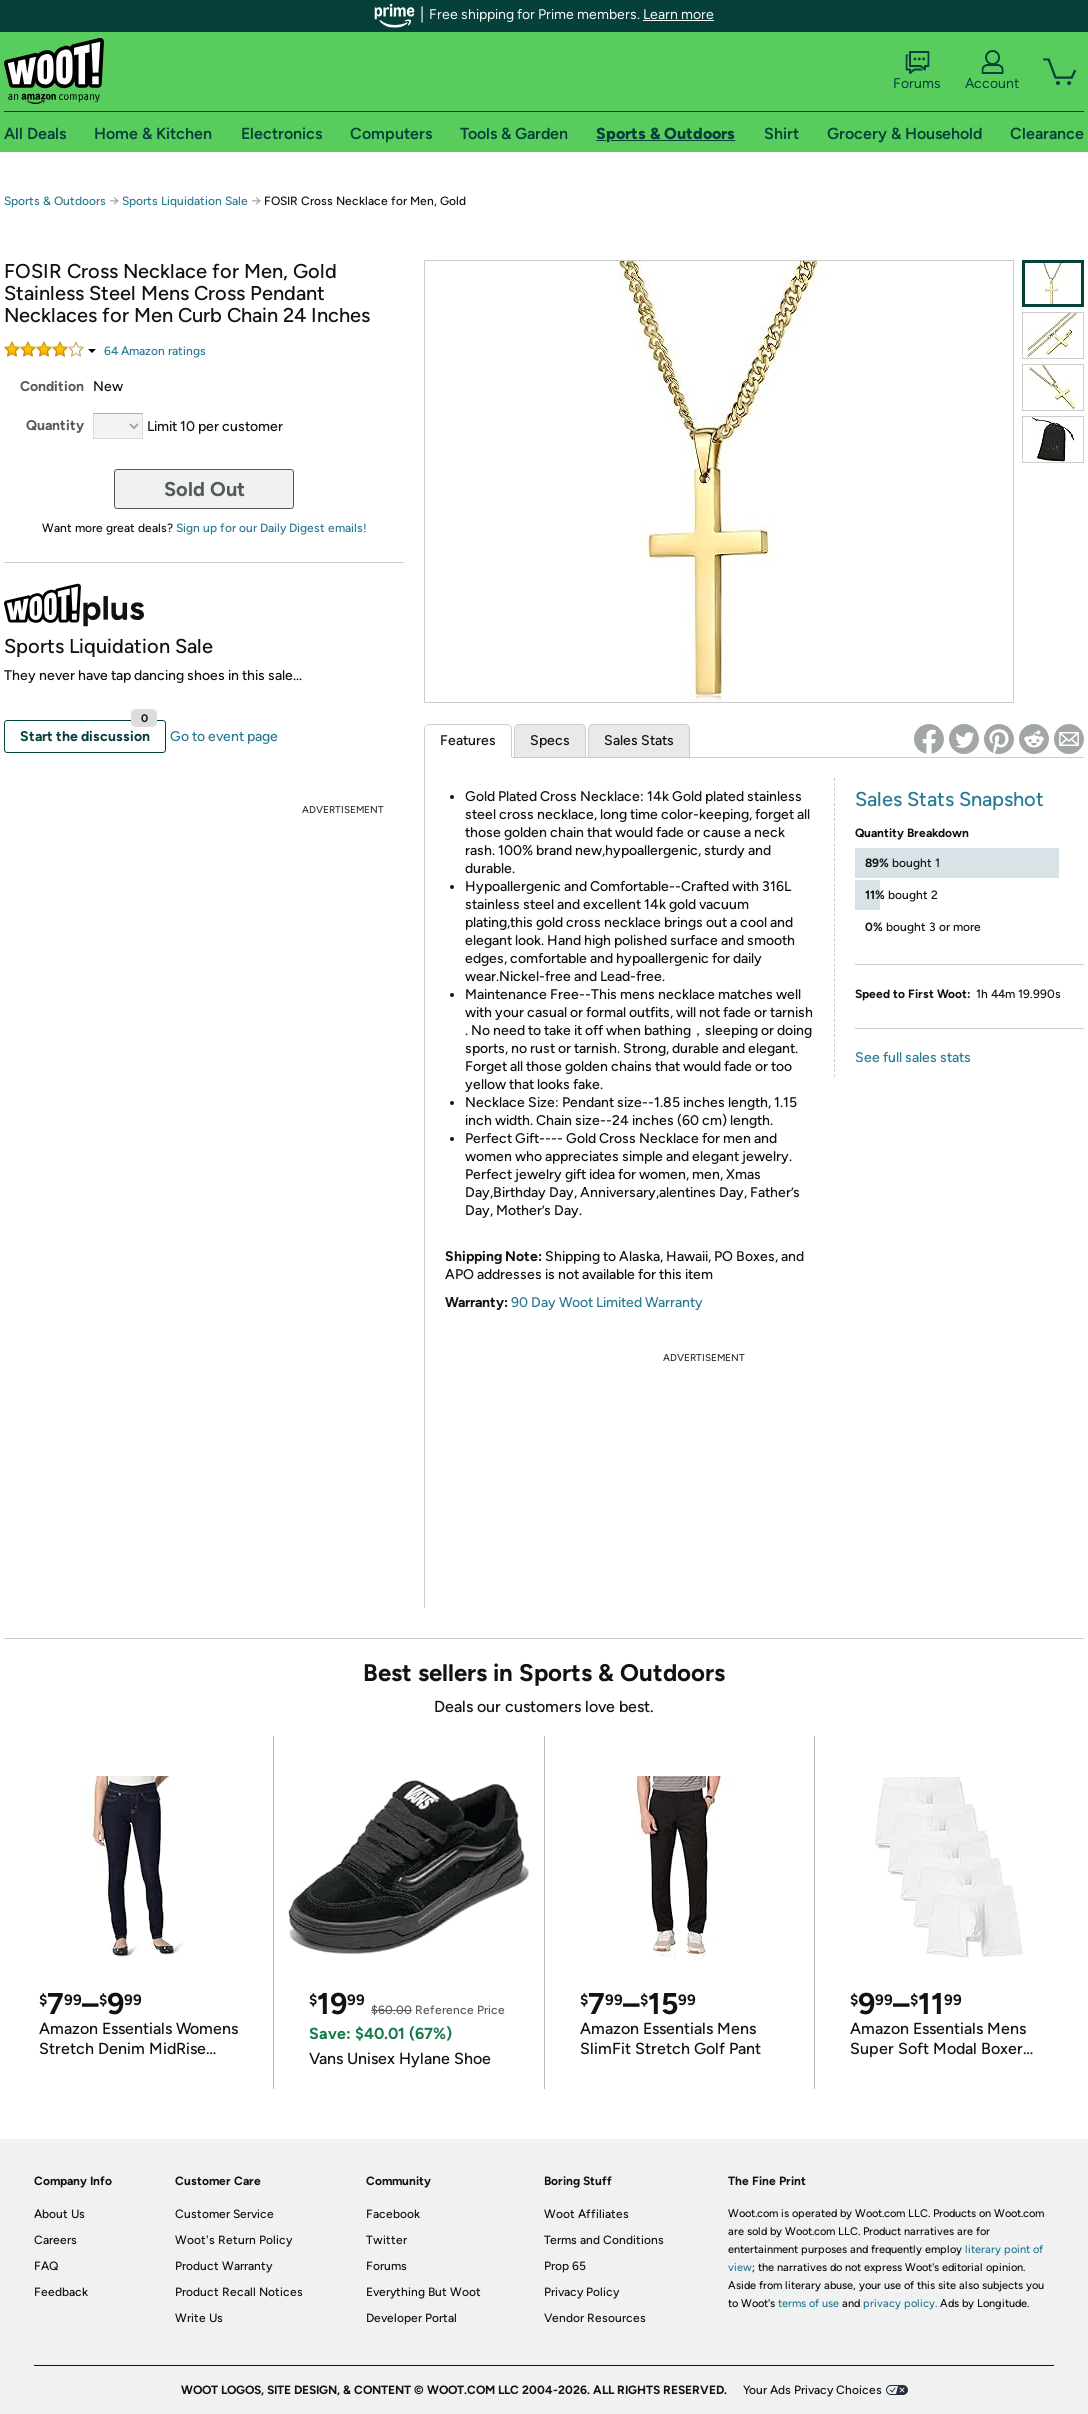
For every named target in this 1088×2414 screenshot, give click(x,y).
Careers (55, 2240)
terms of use (808, 2303)
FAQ (46, 2266)
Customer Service (224, 2214)
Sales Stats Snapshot (949, 799)
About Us (59, 2214)
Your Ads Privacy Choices (812, 2390)
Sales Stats (639, 740)
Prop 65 (565, 2266)
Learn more (678, 14)
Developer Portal (411, 2318)
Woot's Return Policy (233, 2240)
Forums (917, 71)
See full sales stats (913, 1057)
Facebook (393, 2214)
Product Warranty (223, 2266)
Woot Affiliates (586, 2214)
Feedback (61, 2292)
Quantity (55, 425)
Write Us (199, 2318)
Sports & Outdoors (55, 201)
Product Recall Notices (239, 2292)
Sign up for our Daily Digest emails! (271, 528)
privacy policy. (900, 2303)
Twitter (386, 2240)
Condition (52, 386)
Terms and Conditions (604, 2240)
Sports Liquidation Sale (185, 201)
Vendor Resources (595, 2318)
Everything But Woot (423, 2292)
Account (992, 71)
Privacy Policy (581, 2292)
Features (468, 740)
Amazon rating (155, 351)
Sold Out (204, 489)
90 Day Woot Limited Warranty (607, 1302)
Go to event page (224, 736)
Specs (550, 740)
